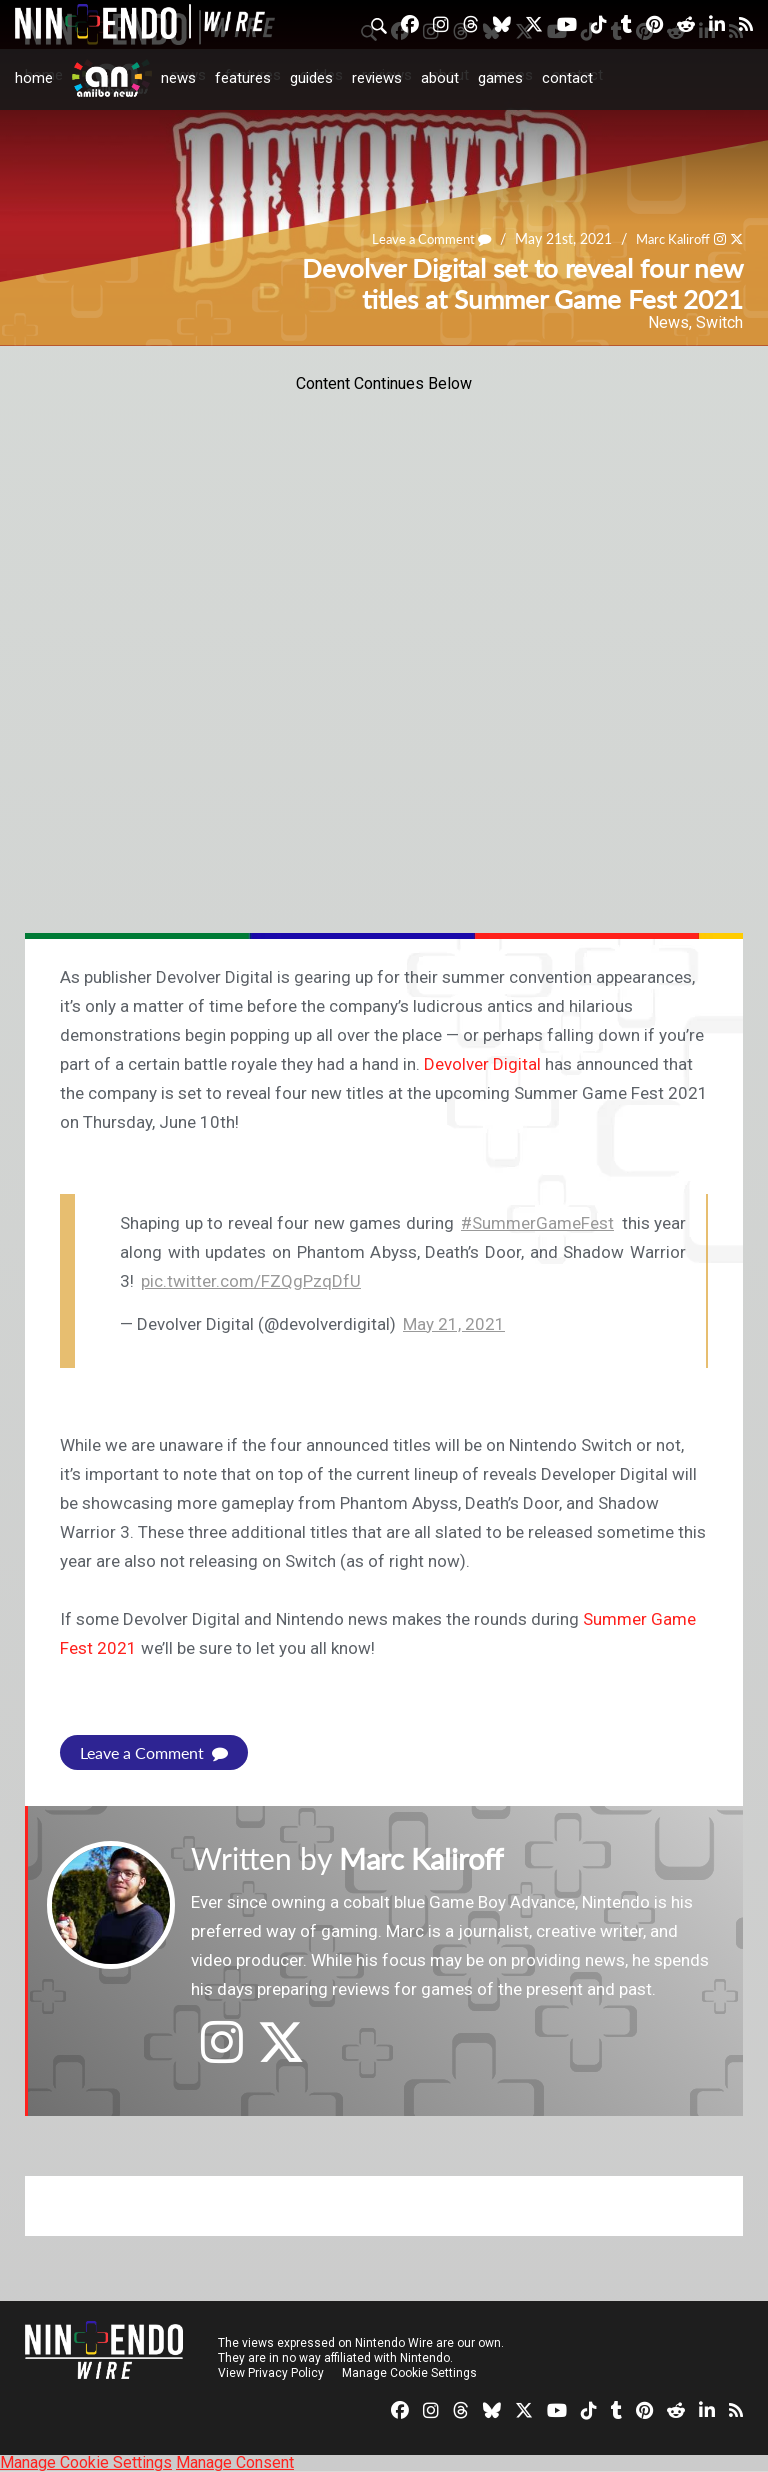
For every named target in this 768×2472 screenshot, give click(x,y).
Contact (567, 78)
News (178, 78)
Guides (311, 78)
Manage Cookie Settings (409, 2373)
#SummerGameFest (537, 1223)
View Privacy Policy (271, 2373)
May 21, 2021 (454, 1324)
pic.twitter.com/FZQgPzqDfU (251, 1281)
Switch (719, 322)
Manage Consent (235, 2462)
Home (34, 78)
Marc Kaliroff (669, 239)
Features (243, 78)
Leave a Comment (420, 239)
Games (500, 78)
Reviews (377, 78)
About (440, 78)
